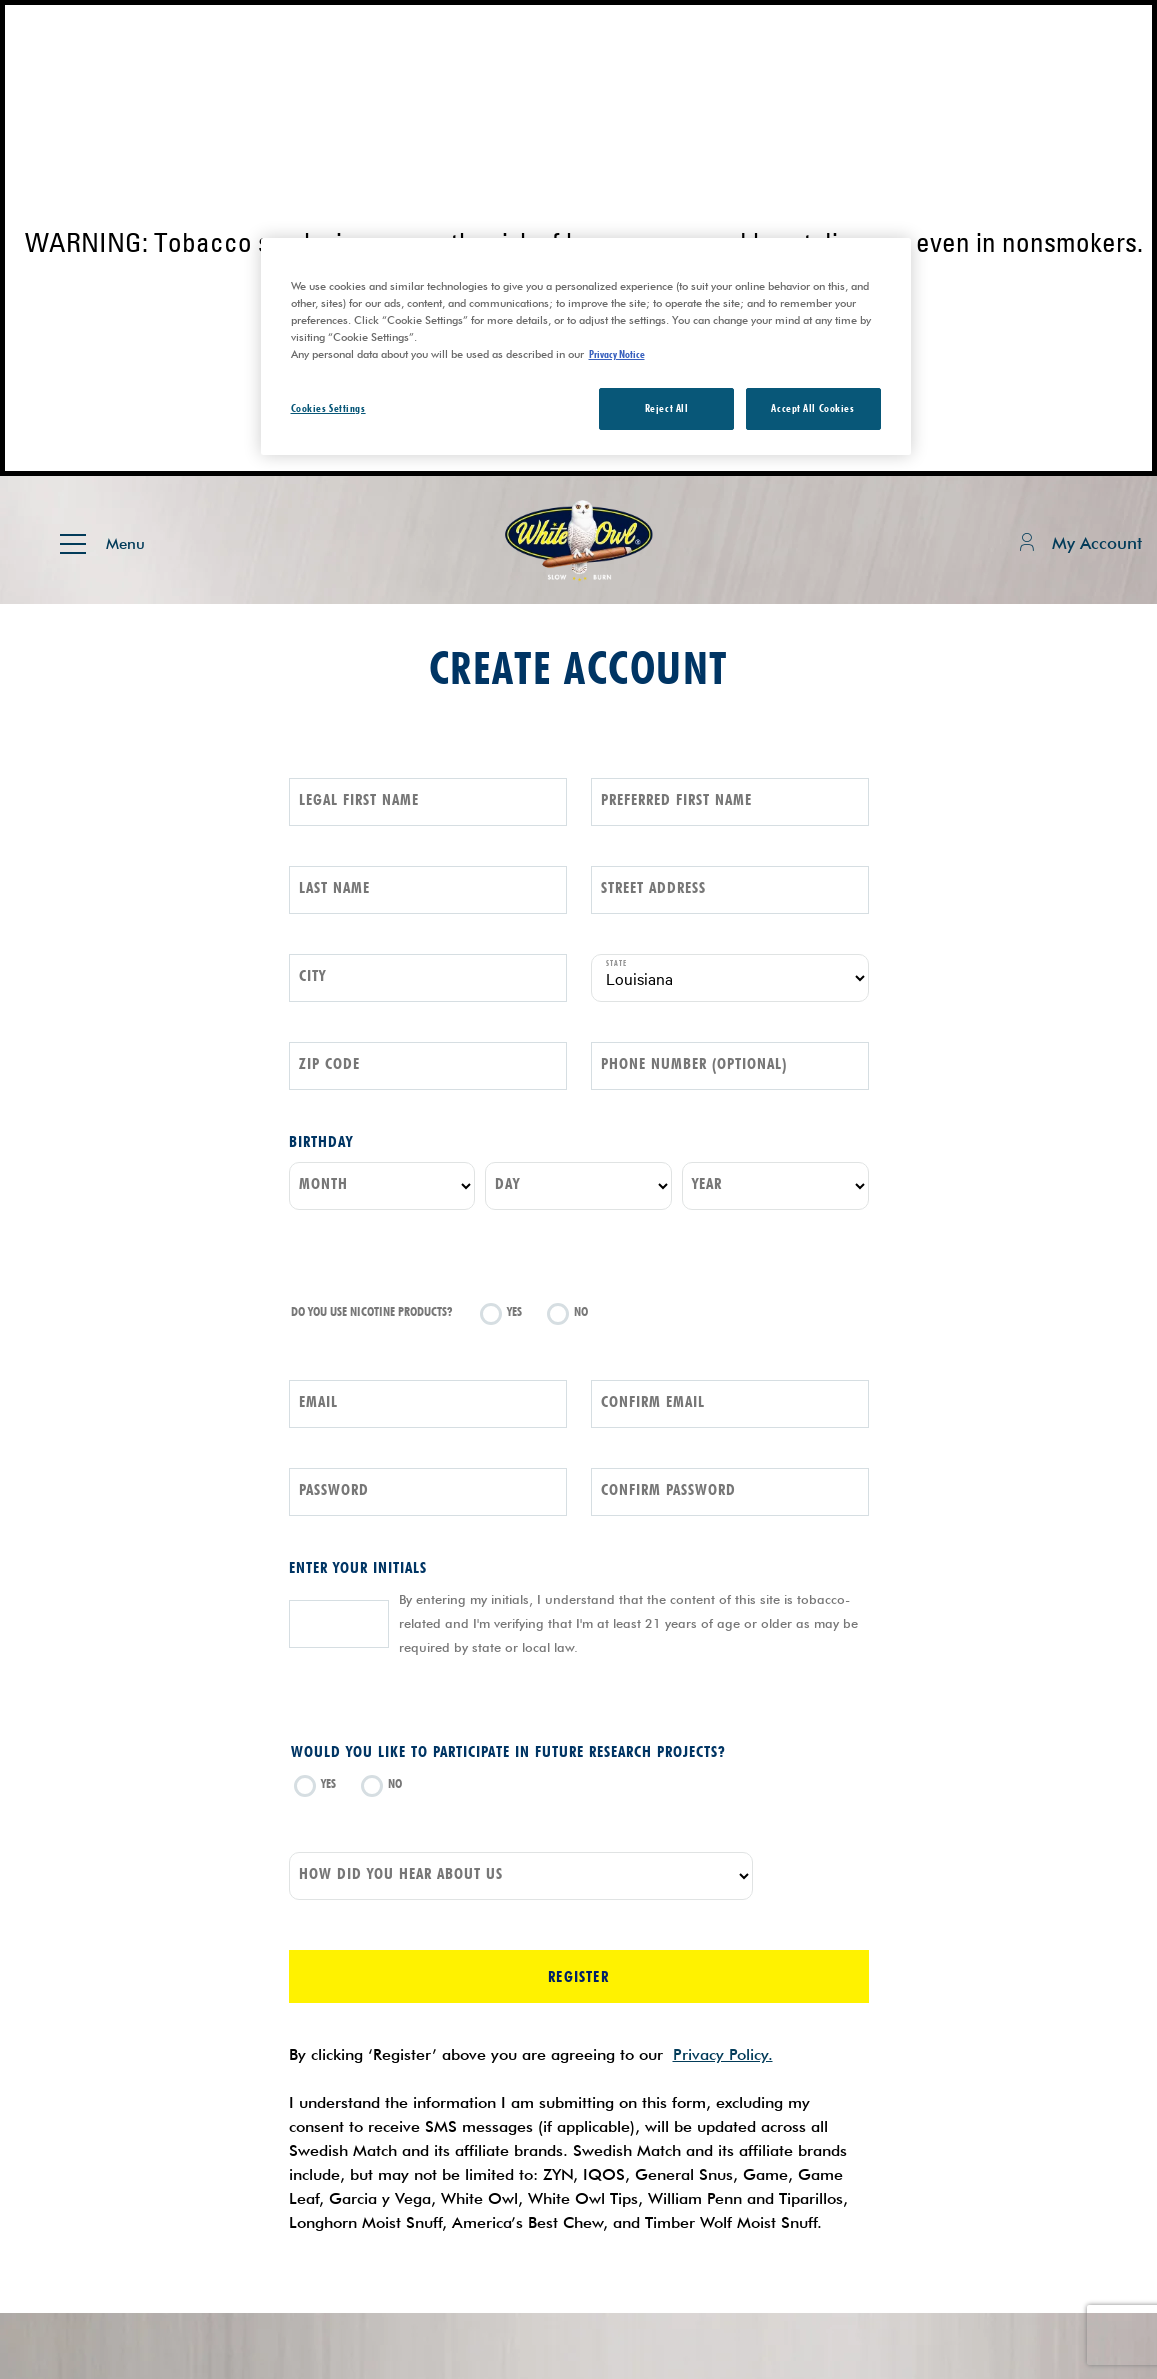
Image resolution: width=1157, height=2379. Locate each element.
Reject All (667, 408)
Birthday (321, 1141)
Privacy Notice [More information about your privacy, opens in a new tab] (617, 354)
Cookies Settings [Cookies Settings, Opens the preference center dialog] (328, 408)
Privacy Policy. (723, 2054)
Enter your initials (358, 1567)
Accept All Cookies (812, 408)
